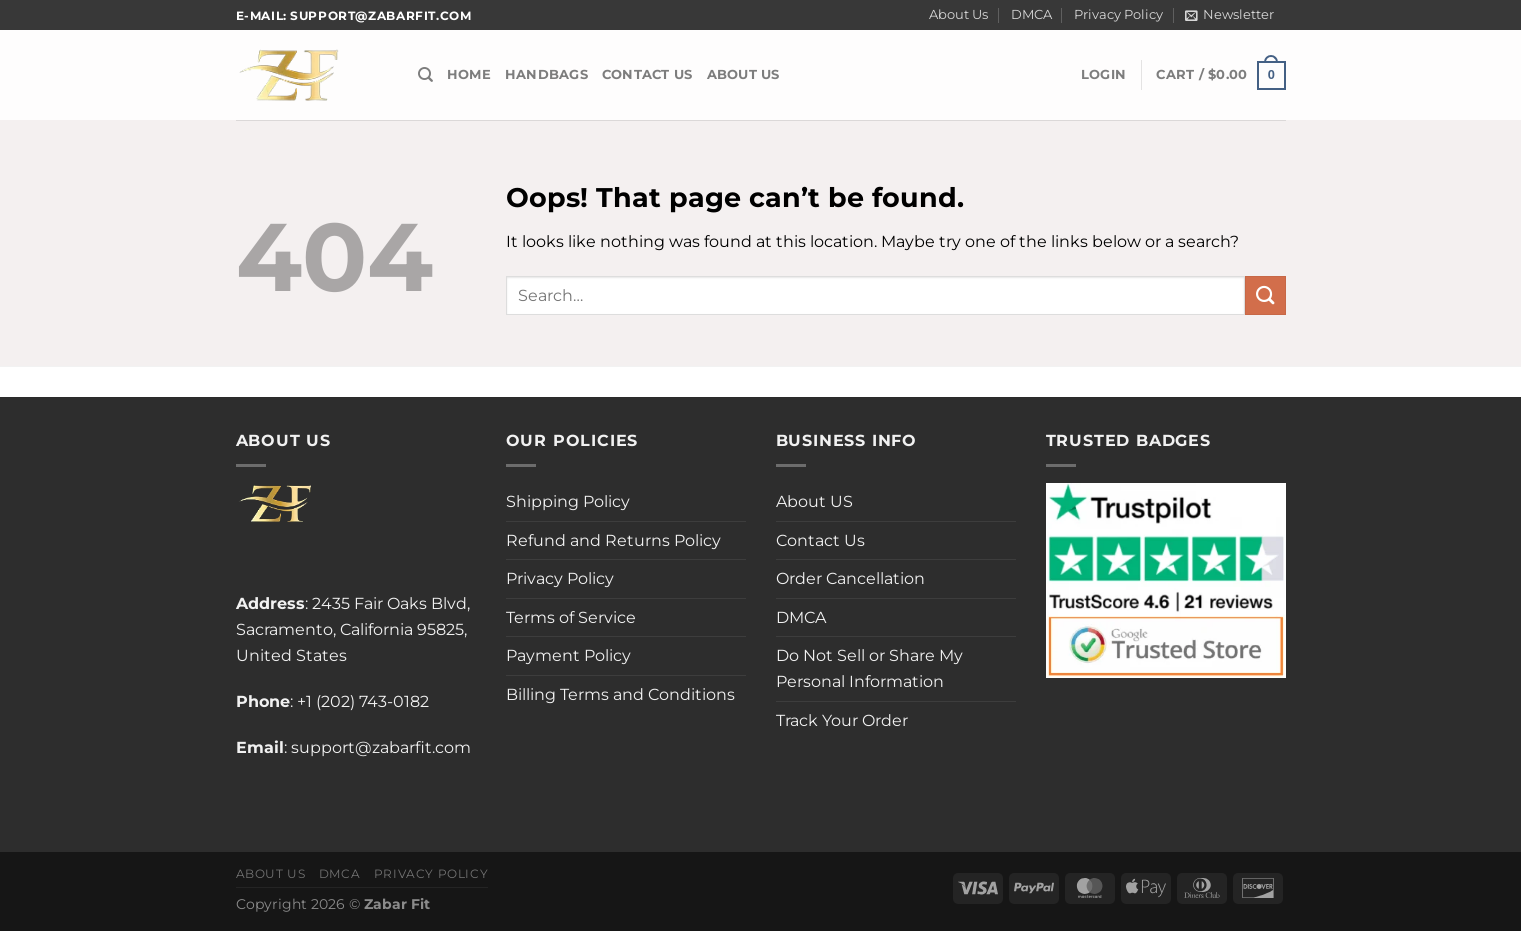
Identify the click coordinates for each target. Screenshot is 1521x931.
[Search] (425, 75)
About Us (958, 14)
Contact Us (647, 74)
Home (469, 74)
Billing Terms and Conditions (620, 694)
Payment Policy (568, 655)
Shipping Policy (568, 501)
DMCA (1031, 14)
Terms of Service (571, 617)
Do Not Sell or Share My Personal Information (869, 668)
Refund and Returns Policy (613, 540)
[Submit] (1265, 295)
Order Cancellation (850, 578)
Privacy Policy (1118, 14)
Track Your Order (842, 720)
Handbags (546, 74)
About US (743, 74)
